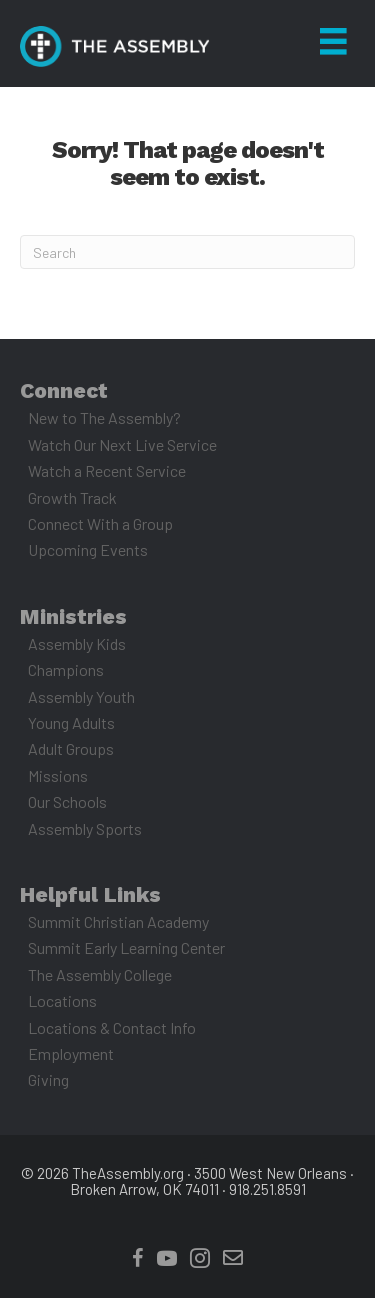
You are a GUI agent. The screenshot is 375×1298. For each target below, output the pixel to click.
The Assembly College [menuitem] (100, 974)
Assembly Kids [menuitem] (77, 643)
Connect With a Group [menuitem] (100, 523)
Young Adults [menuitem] (71, 722)
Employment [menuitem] (71, 1053)
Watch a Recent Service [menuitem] (107, 470)
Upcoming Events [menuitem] (88, 549)
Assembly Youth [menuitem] (81, 696)
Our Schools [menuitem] (67, 801)
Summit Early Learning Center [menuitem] (126, 947)
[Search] (187, 252)
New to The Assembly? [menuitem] (104, 417)
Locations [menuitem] (62, 1000)
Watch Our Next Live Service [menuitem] (122, 444)
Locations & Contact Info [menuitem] (112, 1027)
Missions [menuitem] (58, 775)
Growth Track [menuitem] (72, 497)
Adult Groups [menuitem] (71, 748)
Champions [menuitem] (66, 669)
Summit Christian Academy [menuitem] (118, 921)
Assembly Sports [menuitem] (85, 828)
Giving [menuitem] (48, 1079)
